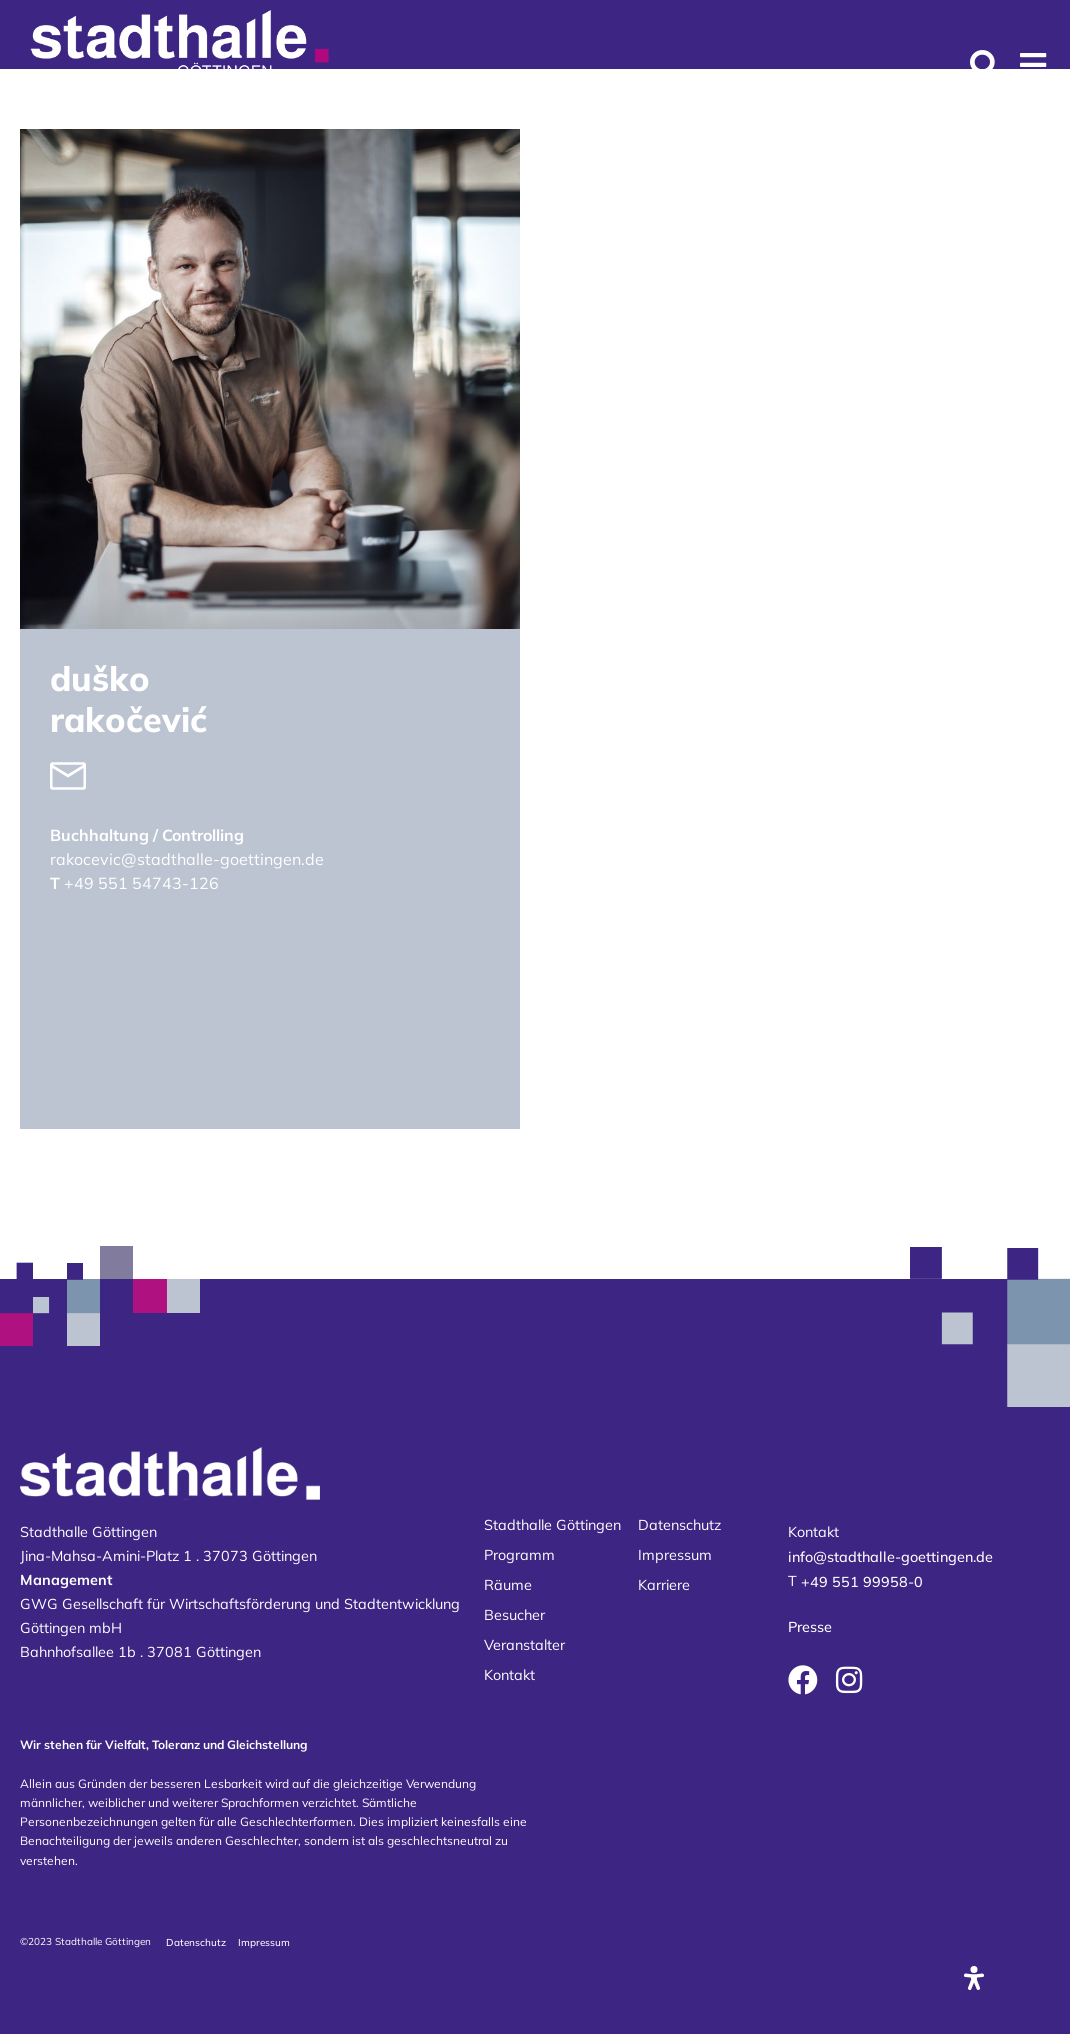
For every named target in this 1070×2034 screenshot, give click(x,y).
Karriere (664, 1585)
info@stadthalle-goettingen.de (890, 1557)
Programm (519, 1555)
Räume (508, 1585)
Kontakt (509, 1675)
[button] (1032, 64)
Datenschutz (679, 1525)
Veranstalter (524, 1645)
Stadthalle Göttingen (552, 1525)
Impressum (675, 1555)
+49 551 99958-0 (862, 1582)
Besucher (514, 1615)
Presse (810, 1628)
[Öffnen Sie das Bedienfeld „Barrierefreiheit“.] (974, 1978)
